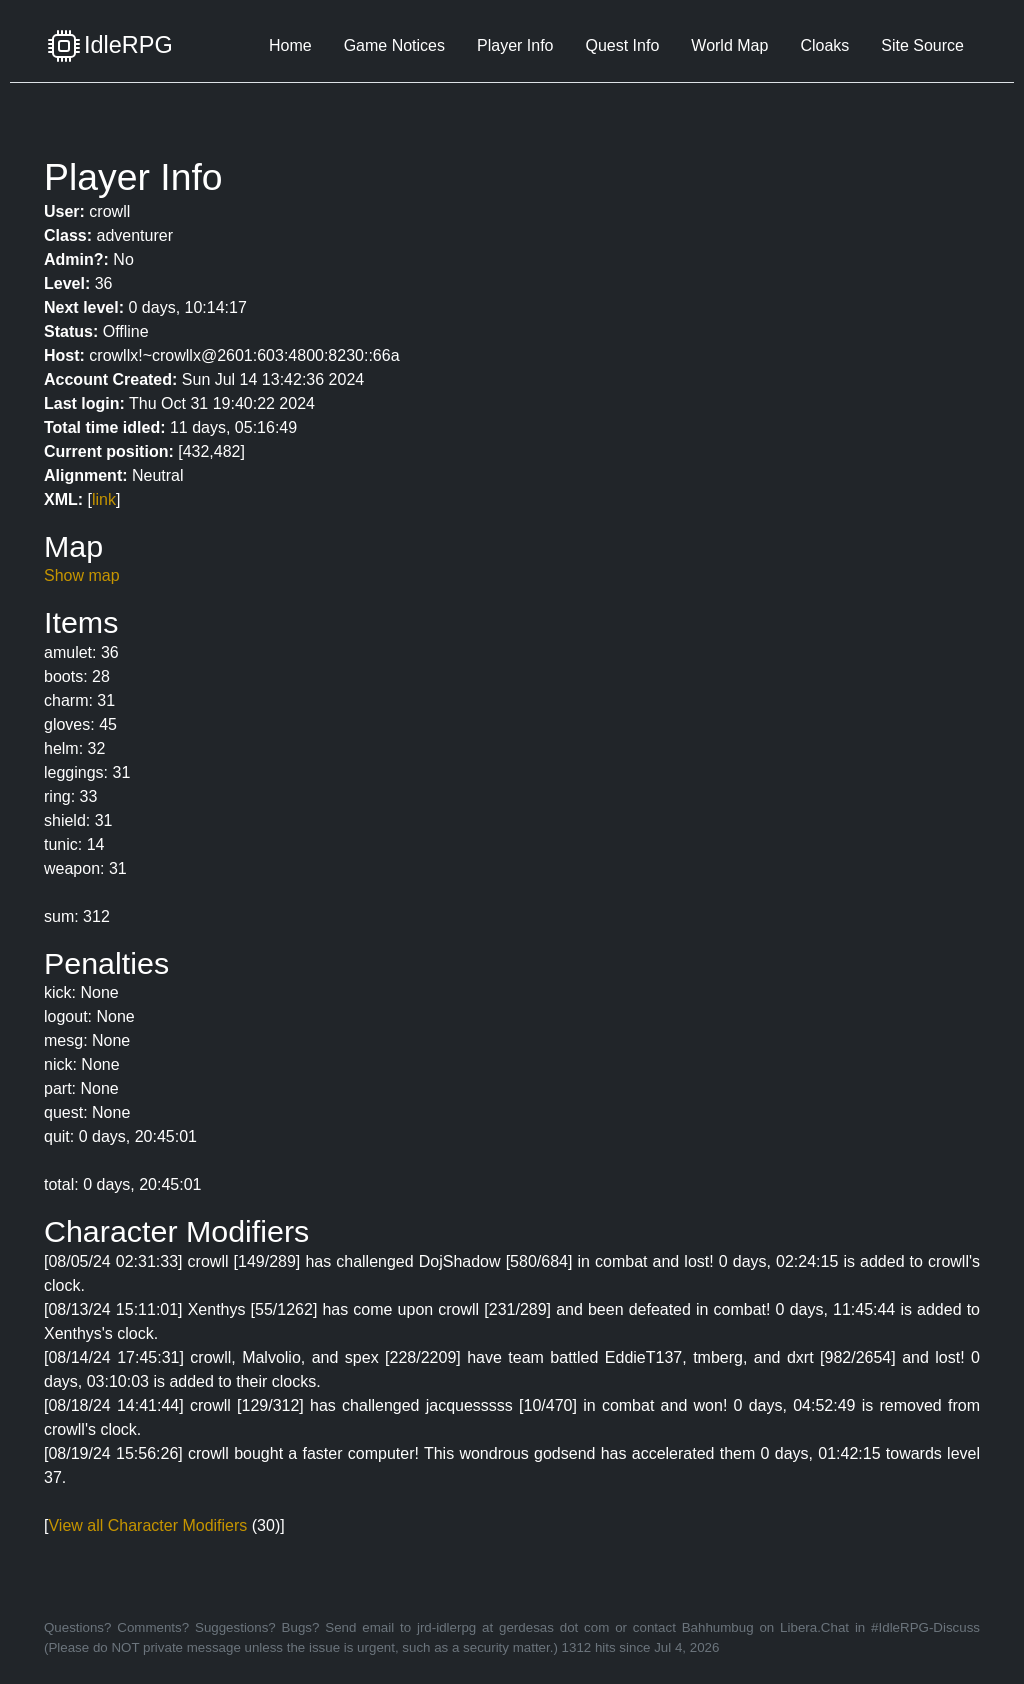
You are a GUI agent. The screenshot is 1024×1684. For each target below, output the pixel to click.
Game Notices (394, 45)
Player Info (515, 45)
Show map (82, 575)
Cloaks (824, 45)
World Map (729, 45)
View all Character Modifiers (147, 1525)
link (104, 499)
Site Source (922, 45)
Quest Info (622, 45)
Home (290, 45)
